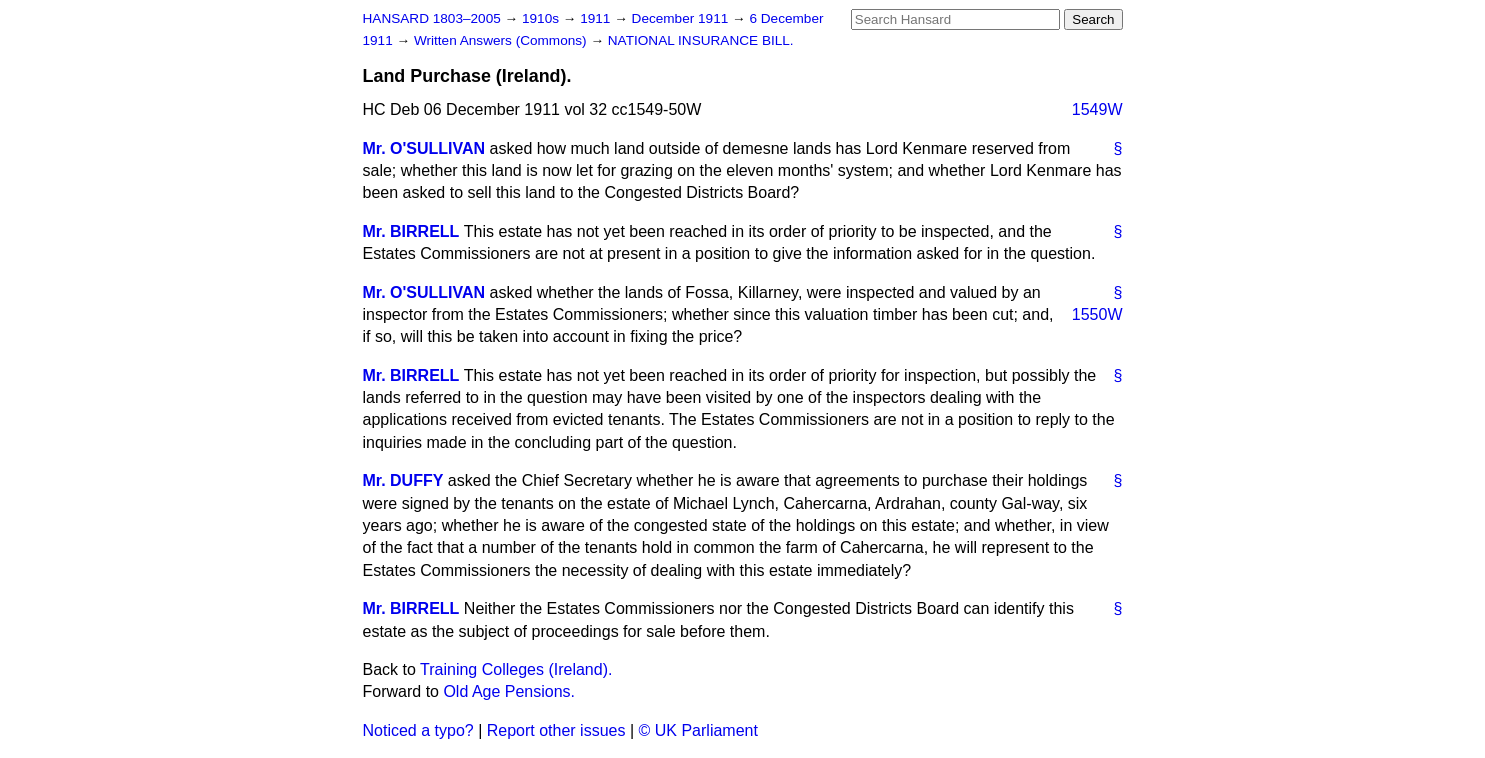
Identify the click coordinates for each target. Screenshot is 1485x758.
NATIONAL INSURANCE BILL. (701, 40)
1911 (597, 18)
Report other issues (556, 730)
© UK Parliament (698, 730)
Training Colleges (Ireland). (516, 669)
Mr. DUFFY (403, 480)
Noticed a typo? (418, 730)
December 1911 (682, 18)
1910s (542, 18)
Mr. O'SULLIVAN (424, 148)
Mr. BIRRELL (411, 231)
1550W (1097, 314)
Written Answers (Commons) (502, 40)
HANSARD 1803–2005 (432, 18)
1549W (1097, 109)
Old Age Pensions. (509, 691)
